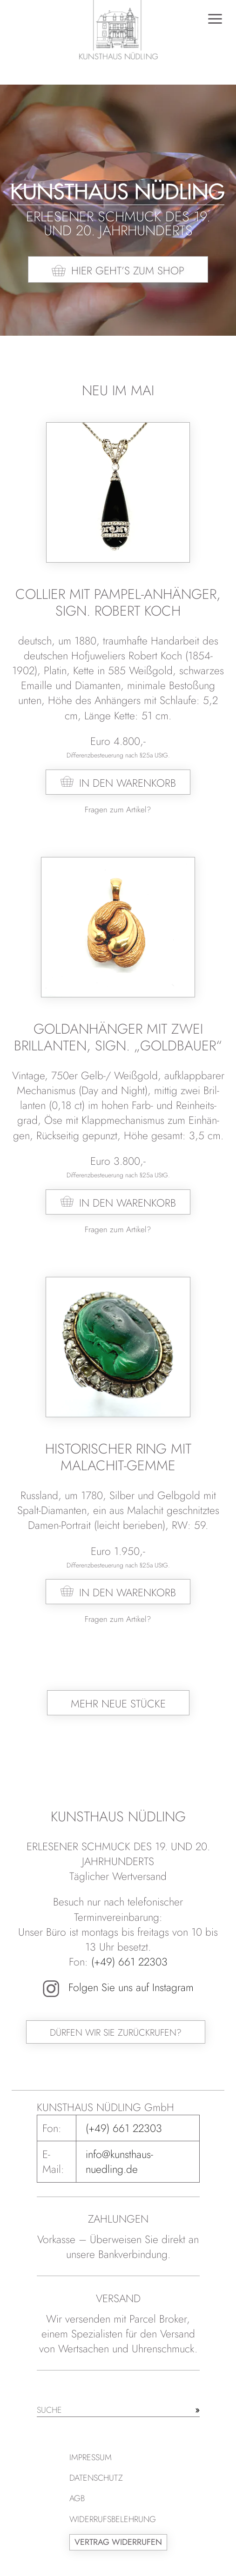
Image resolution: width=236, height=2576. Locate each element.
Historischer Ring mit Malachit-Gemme (118, 1457)
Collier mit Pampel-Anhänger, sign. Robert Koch (118, 602)
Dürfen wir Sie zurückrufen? (116, 2032)
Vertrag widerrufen (118, 2542)
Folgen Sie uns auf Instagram (118, 1987)
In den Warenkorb (127, 783)
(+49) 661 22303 (129, 1962)
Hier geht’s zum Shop (127, 271)
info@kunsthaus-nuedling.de (119, 2161)
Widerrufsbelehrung (112, 2519)
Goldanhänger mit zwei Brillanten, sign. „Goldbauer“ (118, 1037)
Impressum (90, 2457)
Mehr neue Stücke (118, 1704)
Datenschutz (96, 2478)
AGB (77, 2498)
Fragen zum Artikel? (118, 809)
